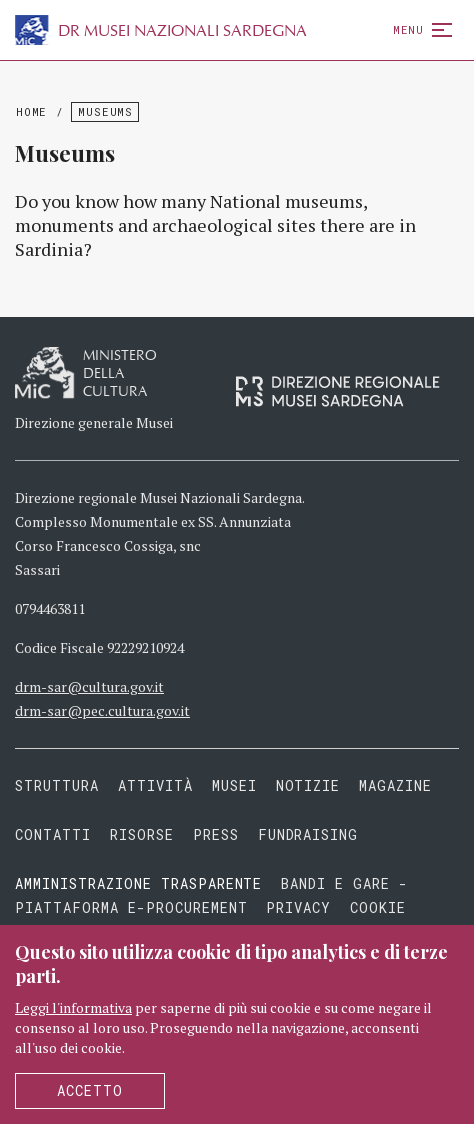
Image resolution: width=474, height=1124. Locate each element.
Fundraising (308, 834)
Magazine (395, 785)
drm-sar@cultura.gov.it (89, 686)
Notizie (308, 785)
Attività (155, 785)
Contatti (53, 834)
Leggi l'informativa (73, 1007)
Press (216, 834)
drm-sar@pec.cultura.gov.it (102, 710)
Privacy (298, 907)
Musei (234, 785)
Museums (105, 111)
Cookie (378, 907)
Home (31, 111)
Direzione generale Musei (94, 422)
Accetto (90, 1090)
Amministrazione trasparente (143, 883)
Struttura (57, 785)
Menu (418, 29)
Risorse (142, 834)
